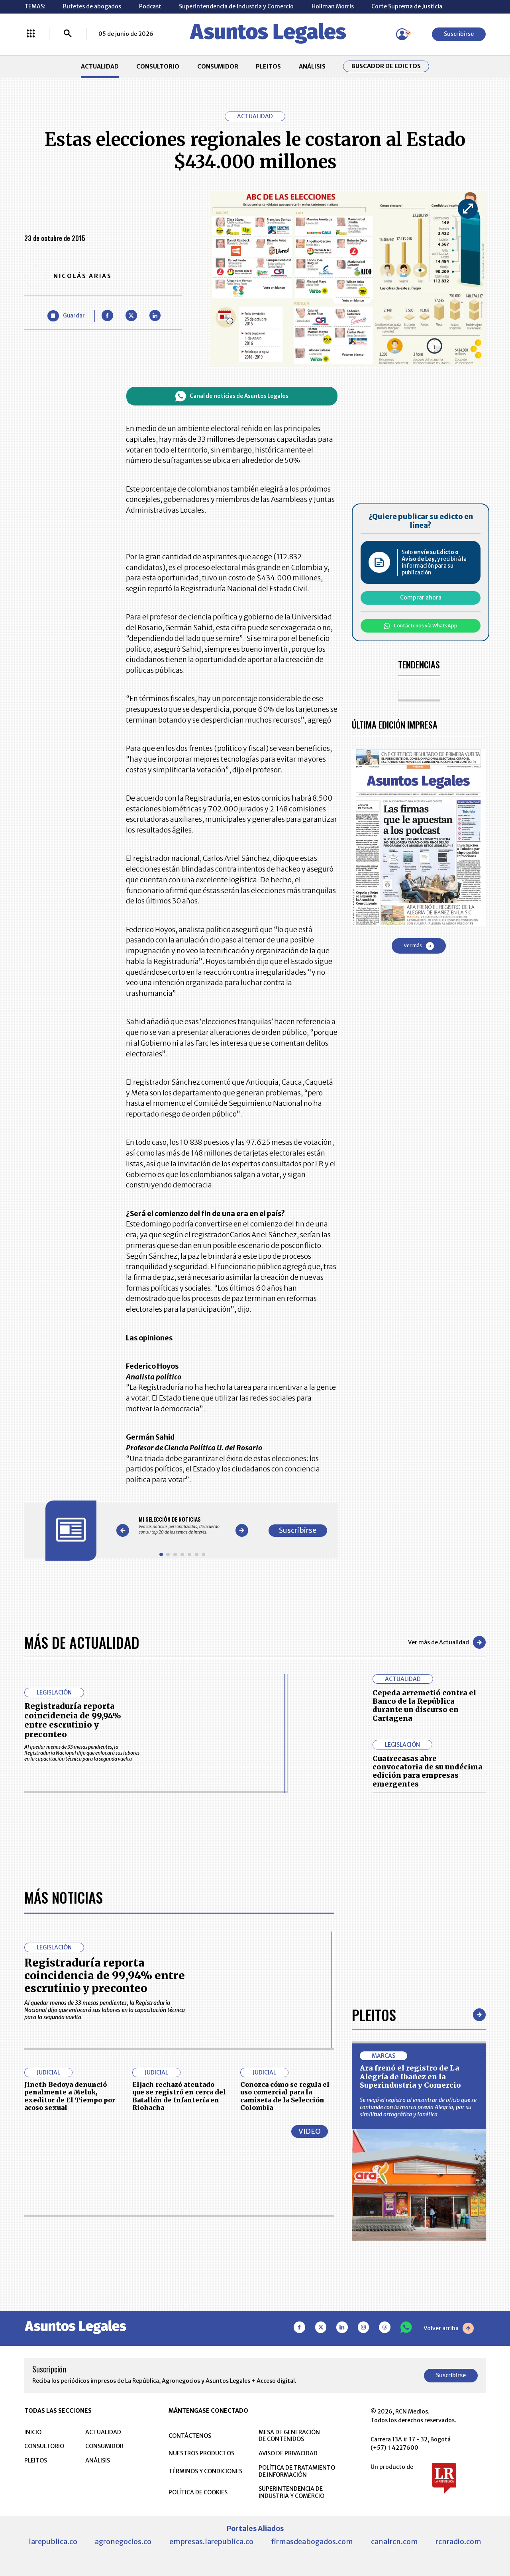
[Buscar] (67, 34)
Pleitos (374, 2014)
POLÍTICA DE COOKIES (198, 2492)
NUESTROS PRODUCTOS (201, 2453)
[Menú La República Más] (30, 34)
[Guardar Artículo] (66, 316)
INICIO (32, 2432)
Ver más (419, 946)
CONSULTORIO (157, 66)
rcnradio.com (458, 2541)
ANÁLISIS (312, 66)
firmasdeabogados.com (312, 2541)
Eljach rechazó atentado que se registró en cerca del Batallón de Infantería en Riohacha (179, 2096)
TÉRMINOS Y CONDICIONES (205, 2471)
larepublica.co (53, 2541)
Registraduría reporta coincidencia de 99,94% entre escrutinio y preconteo (72, 1720)
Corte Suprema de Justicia (406, 6)
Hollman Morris (333, 6)
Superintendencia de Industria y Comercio (236, 6)
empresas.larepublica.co (211, 2541)
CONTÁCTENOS (190, 2435)
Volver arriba (449, 2328)
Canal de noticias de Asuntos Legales (231, 396)
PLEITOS (268, 66)
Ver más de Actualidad (447, 1642)
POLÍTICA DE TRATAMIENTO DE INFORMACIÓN (297, 2471)
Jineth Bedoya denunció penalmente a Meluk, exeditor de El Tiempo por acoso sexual (69, 2096)
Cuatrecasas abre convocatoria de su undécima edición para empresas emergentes (428, 1771)
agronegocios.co (123, 2541)
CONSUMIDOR (217, 66)
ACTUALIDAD (100, 66)
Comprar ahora (420, 597)
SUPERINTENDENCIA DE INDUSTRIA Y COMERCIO (291, 2492)
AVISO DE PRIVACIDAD (288, 2453)
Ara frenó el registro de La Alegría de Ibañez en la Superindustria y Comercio (410, 2076)
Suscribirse (459, 33)
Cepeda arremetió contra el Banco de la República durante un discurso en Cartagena (424, 1705)
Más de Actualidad (81, 1642)
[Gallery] (182, 1525)
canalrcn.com (394, 2541)
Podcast (150, 6)
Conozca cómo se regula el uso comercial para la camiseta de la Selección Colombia (285, 2096)
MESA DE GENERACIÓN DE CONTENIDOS (289, 2436)
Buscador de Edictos (386, 66)
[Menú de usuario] (402, 34)
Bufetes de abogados (92, 6)
